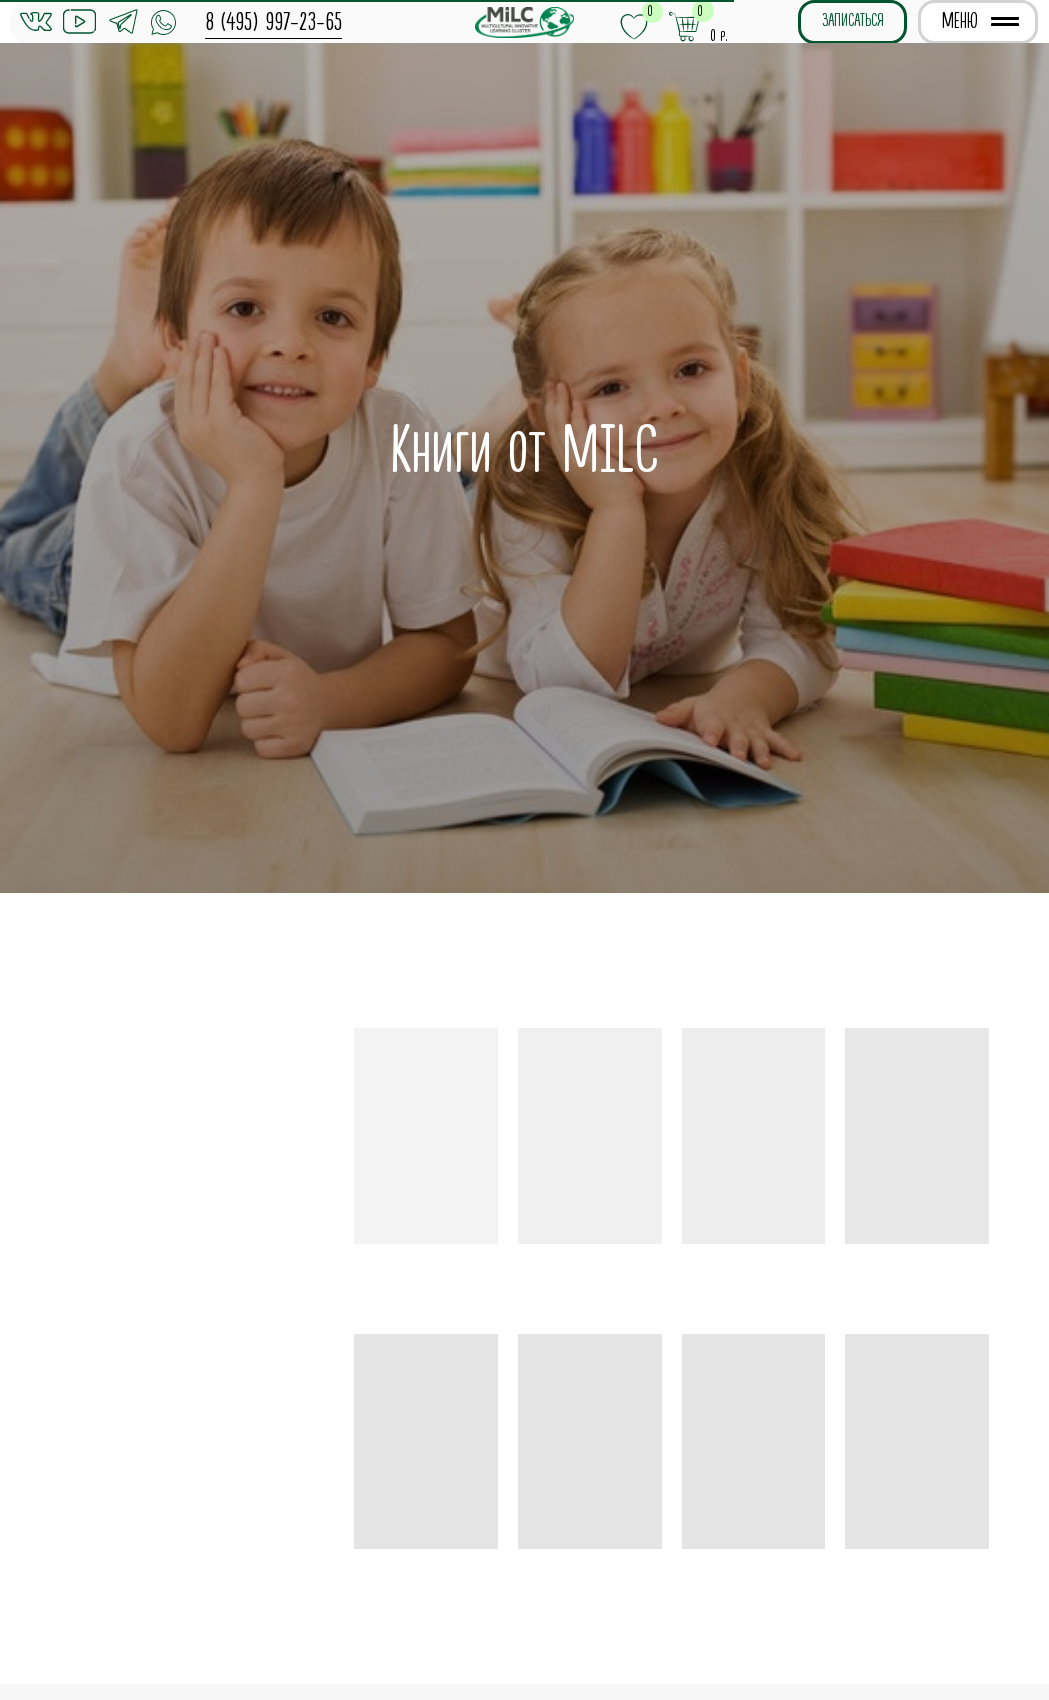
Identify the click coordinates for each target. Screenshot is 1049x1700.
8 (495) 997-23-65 (273, 22)
